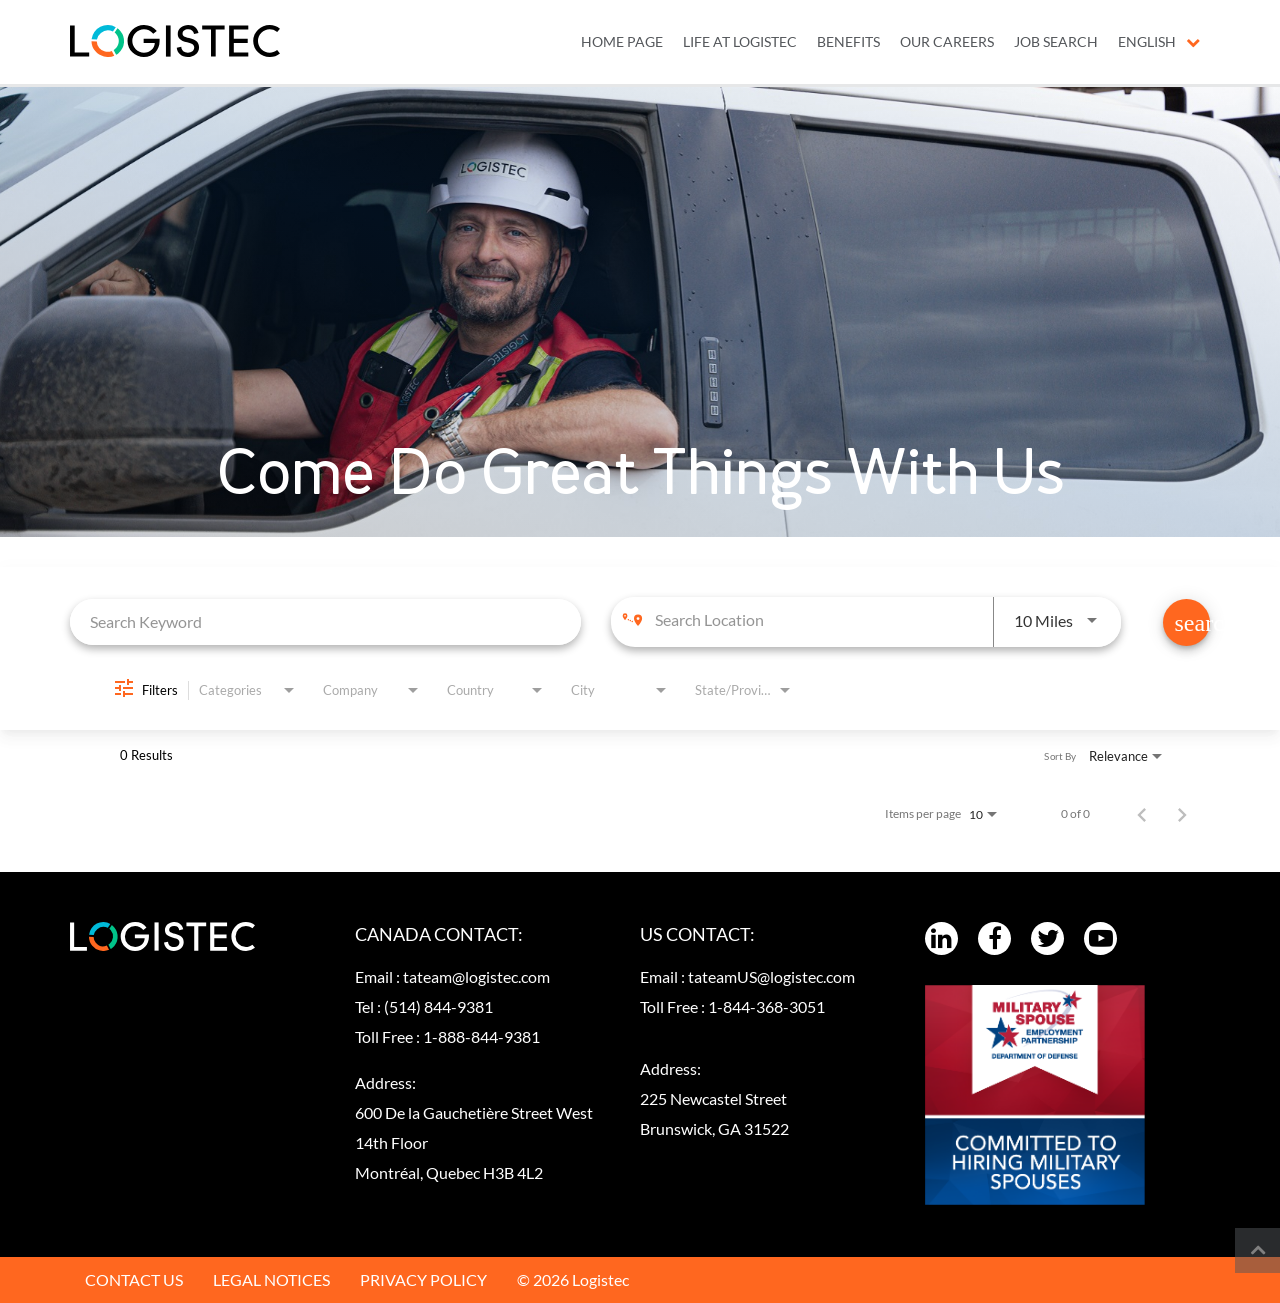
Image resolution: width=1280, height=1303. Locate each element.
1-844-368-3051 (766, 1006)
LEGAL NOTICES (271, 1279)
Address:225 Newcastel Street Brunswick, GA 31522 (714, 1098)
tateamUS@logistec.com (771, 976)
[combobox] (325, 621)
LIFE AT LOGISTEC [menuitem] (740, 42)
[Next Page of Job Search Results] (1182, 814)
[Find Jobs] (1186, 622)
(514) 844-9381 (438, 1006)
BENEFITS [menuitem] (848, 42)
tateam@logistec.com (476, 976)
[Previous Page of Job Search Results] (1142, 814)
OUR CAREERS (947, 42)
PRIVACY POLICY (423, 1279)
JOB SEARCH (1056, 42)
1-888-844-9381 (481, 1036)
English (1159, 42)
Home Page (622, 42)
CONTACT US (134, 1279)
